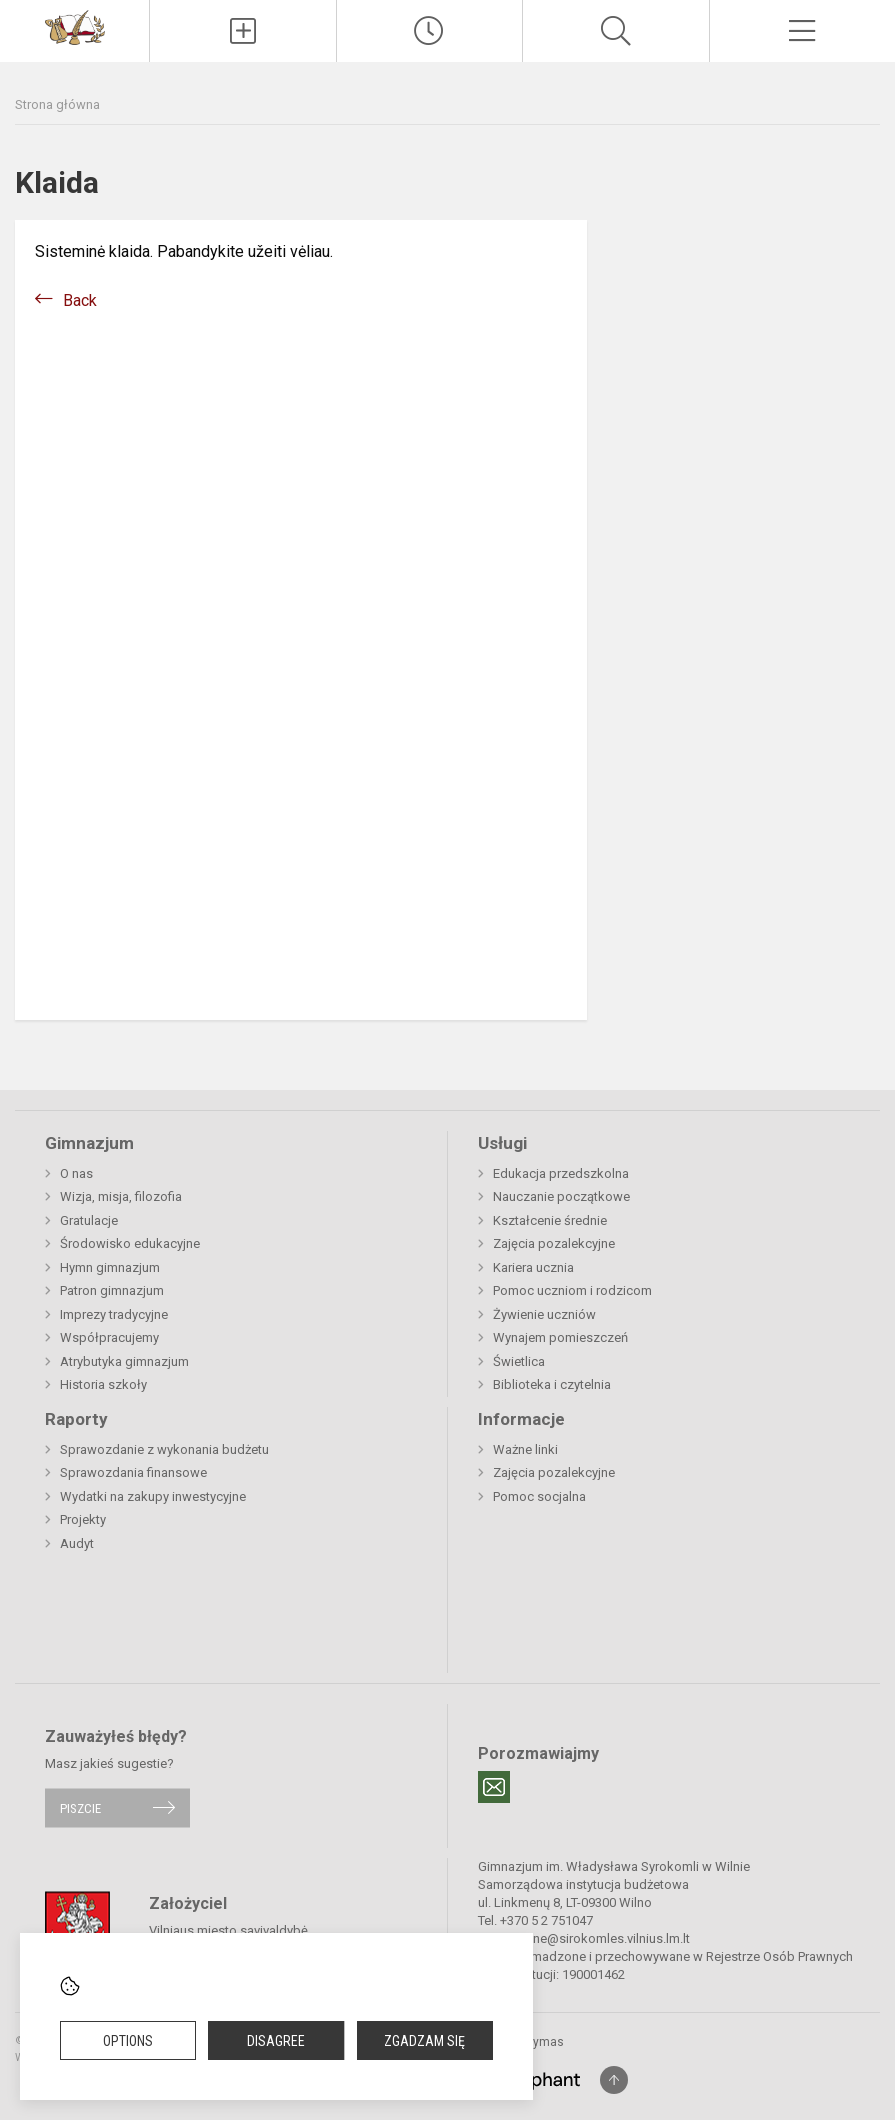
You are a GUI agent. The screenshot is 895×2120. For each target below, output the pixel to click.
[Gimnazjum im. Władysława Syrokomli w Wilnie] (75, 26)
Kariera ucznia (533, 1267)
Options (128, 2041)
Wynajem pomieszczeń (560, 1337)
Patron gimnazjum (112, 1290)
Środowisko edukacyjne (130, 1243)
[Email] (494, 1787)
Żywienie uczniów (544, 1314)
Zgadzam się (424, 2041)
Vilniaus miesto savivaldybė (228, 1930)
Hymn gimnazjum (110, 1267)
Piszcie (80, 1807)
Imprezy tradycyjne (114, 1314)
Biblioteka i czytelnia (552, 1384)
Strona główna (57, 104)
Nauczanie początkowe (561, 1196)
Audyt (77, 1543)
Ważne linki (525, 1449)
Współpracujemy (109, 1337)
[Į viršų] (614, 2080)
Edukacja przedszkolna (561, 1173)
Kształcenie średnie (550, 1220)
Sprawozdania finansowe (133, 1472)
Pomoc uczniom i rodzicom (572, 1290)
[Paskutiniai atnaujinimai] (429, 31)
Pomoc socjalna (539, 1496)
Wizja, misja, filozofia (121, 1196)
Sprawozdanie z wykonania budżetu (164, 1449)
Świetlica (519, 1361)
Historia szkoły (103, 1384)
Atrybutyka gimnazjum (124, 1361)
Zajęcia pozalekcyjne (554, 1243)
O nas (76, 1173)
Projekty (83, 1519)
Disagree (276, 2041)
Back (80, 300)
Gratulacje (89, 1220)
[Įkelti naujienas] (242, 31)
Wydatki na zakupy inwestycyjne (153, 1496)
